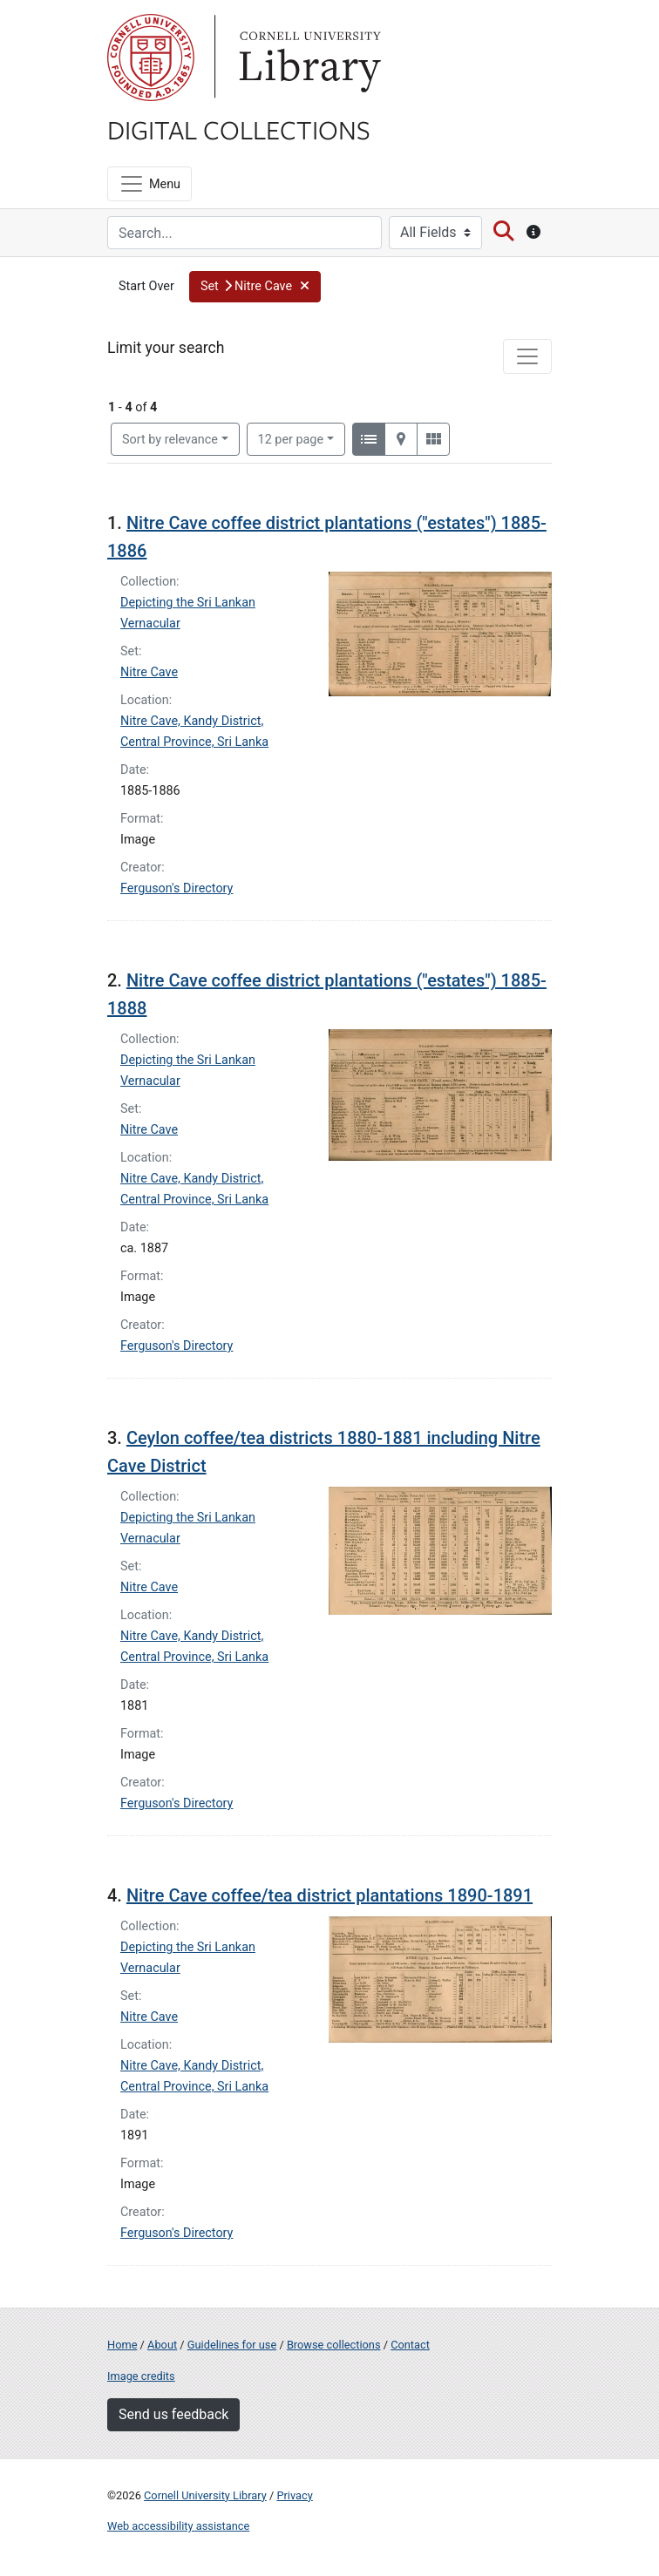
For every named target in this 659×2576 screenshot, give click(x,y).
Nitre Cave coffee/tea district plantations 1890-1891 (329, 1895)
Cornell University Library (205, 2495)
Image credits (141, 2376)
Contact (410, 2344)
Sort (170, 439)
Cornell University (150, 57)
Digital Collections (238, 129)
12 (291, 438)
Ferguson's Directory (176, 888)
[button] (255, 286)
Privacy (294, 2495)
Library (307, 57)
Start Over (146, 286)
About (162, 2344)
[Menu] (149, 183)
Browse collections (334, 2344)
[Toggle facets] (527, 356)
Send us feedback (173, 2414)
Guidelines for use (231, 2344)
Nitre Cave (149, 672)
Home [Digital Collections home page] (122, 2344)
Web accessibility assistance (178, 2525)
